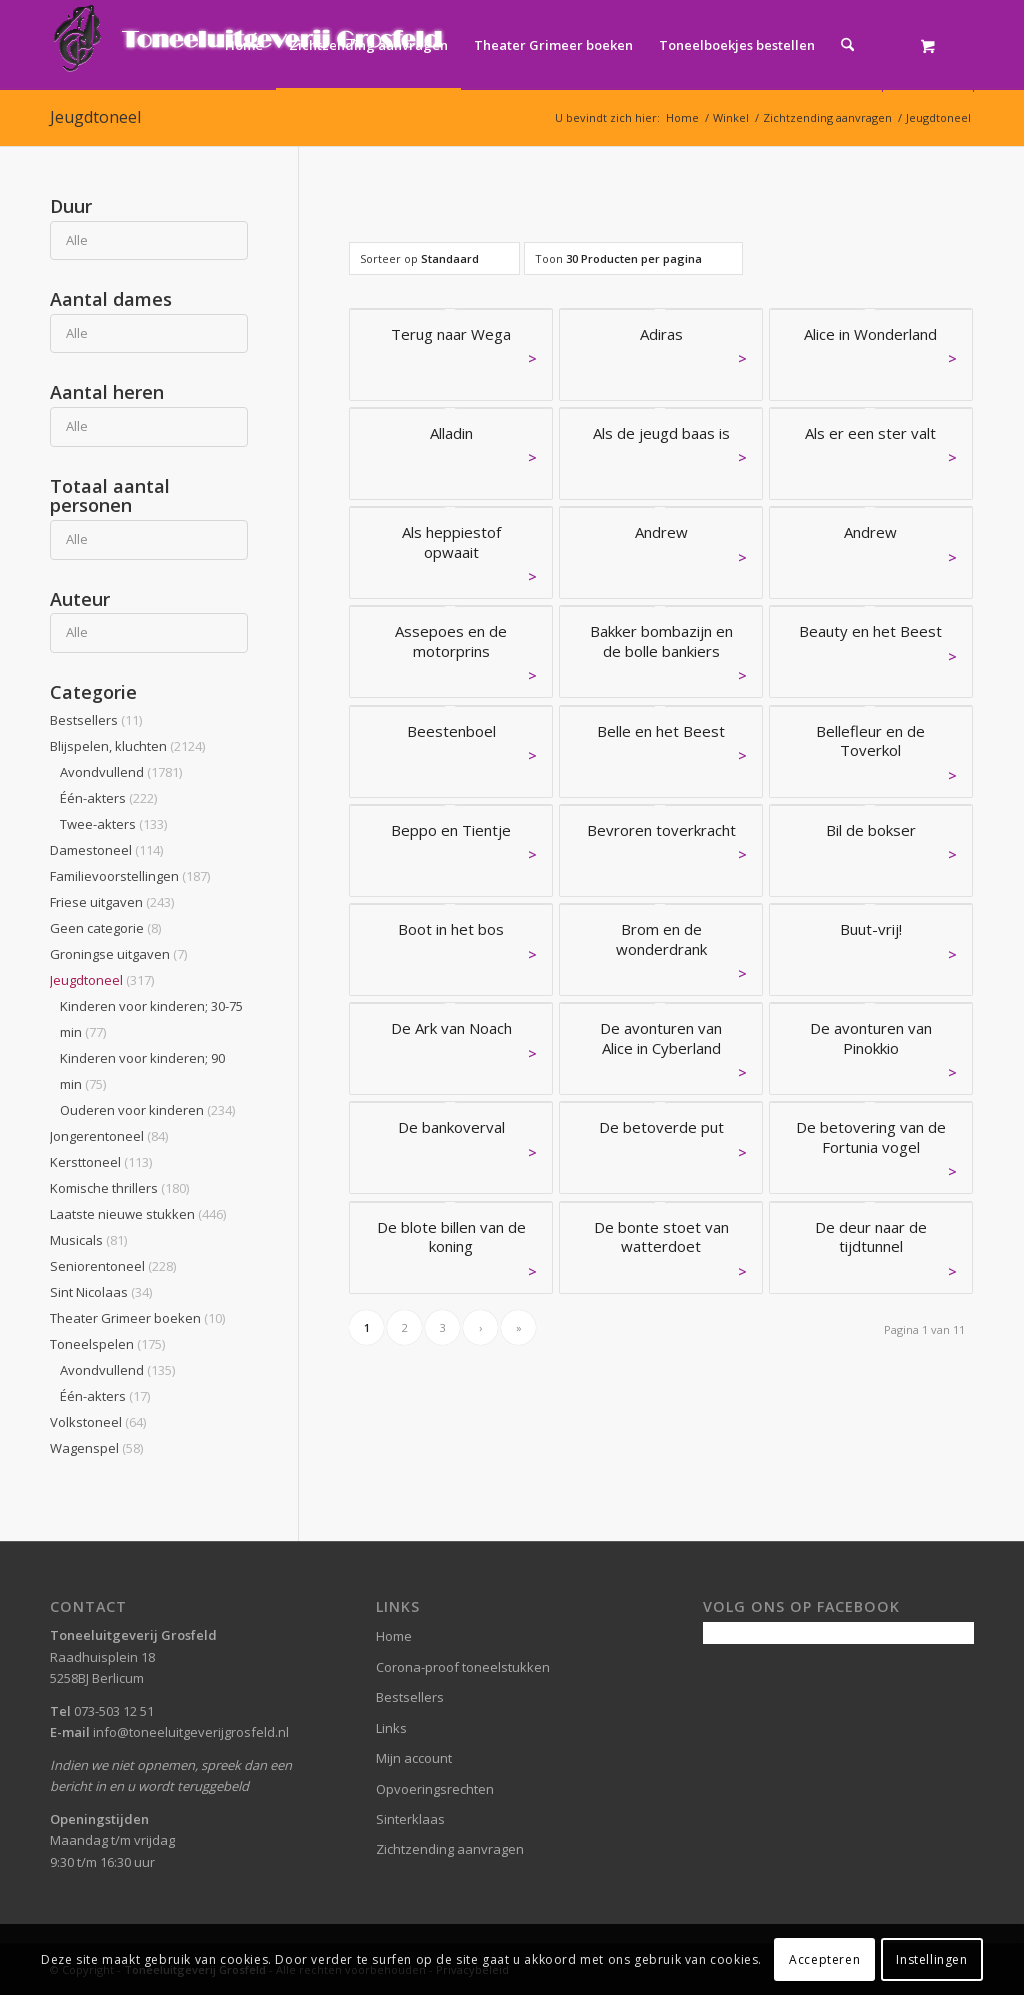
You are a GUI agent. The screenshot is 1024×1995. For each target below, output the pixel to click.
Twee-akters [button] (113, 824)
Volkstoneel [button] (98, 1422)
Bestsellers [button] (96, 720)
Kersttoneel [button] (101, 1162)
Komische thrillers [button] (119, 1188)
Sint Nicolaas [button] (101, 1292)
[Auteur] (149, 632)
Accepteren (824, 1959)
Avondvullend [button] (121, 772)
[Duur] (149, 240)
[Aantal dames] (149, 333)
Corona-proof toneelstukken (463, 1667)
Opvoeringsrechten (435, 1789)
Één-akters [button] (108, 798)
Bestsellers (410, 1697)
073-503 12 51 (114, 1711)
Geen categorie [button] (105, 928)
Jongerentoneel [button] (109, 1136)
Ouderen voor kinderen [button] (147, 1110)
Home (394, 1636)
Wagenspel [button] (96, 1448)
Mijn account (414, 1758)
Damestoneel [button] (106, 850)
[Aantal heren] (149, 426)
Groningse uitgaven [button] (118, 954)
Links (391, 1728)
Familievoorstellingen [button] (130, 876)
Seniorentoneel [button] (113, 1266)
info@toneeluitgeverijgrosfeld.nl (191, 1732)
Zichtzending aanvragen (450, 1849)
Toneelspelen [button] (107, 1344)
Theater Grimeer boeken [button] (137, 1318)
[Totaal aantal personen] (149, 539)
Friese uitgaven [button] (112, 902)
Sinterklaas (410, 1819)
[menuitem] (244, 45)
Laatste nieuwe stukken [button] (138, 1214)
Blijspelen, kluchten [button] (127, 746)
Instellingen (931, 1959)
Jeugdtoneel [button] (102, 980)
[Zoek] (847, 45)
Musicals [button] (88, 1240)
